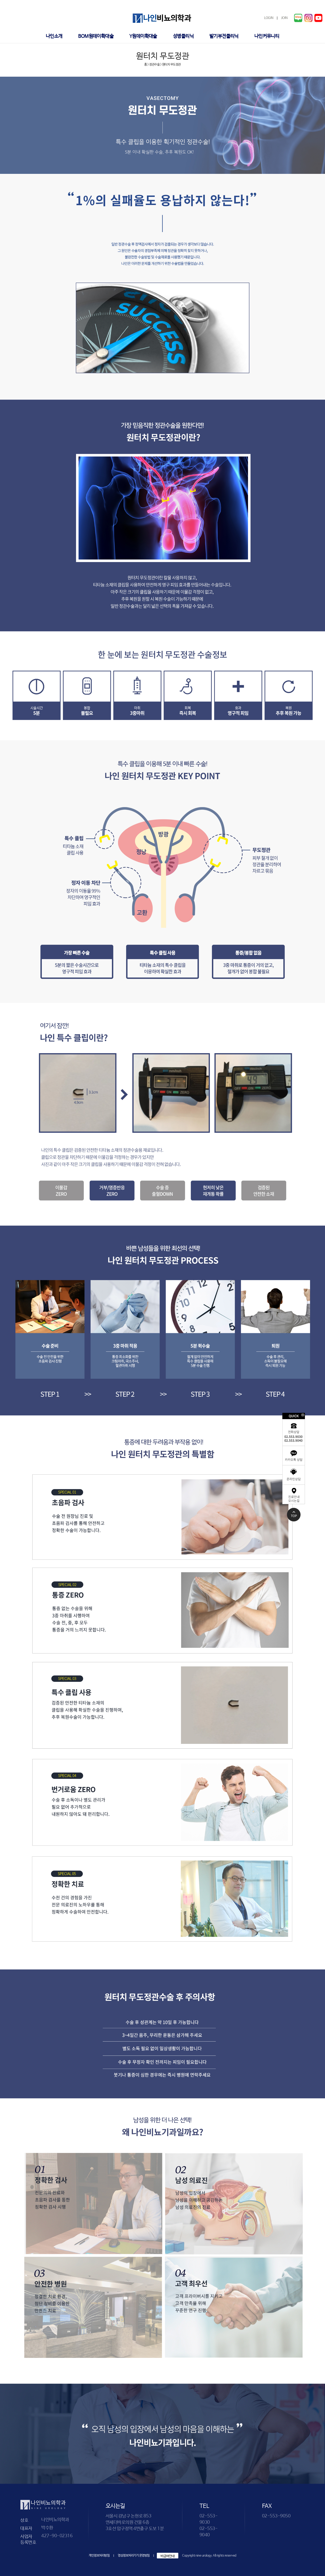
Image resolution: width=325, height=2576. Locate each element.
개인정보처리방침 (99, 2555)
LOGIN (269, 18)
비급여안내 (167, 2556)
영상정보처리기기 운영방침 (134, 2555)
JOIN (284, 18)
